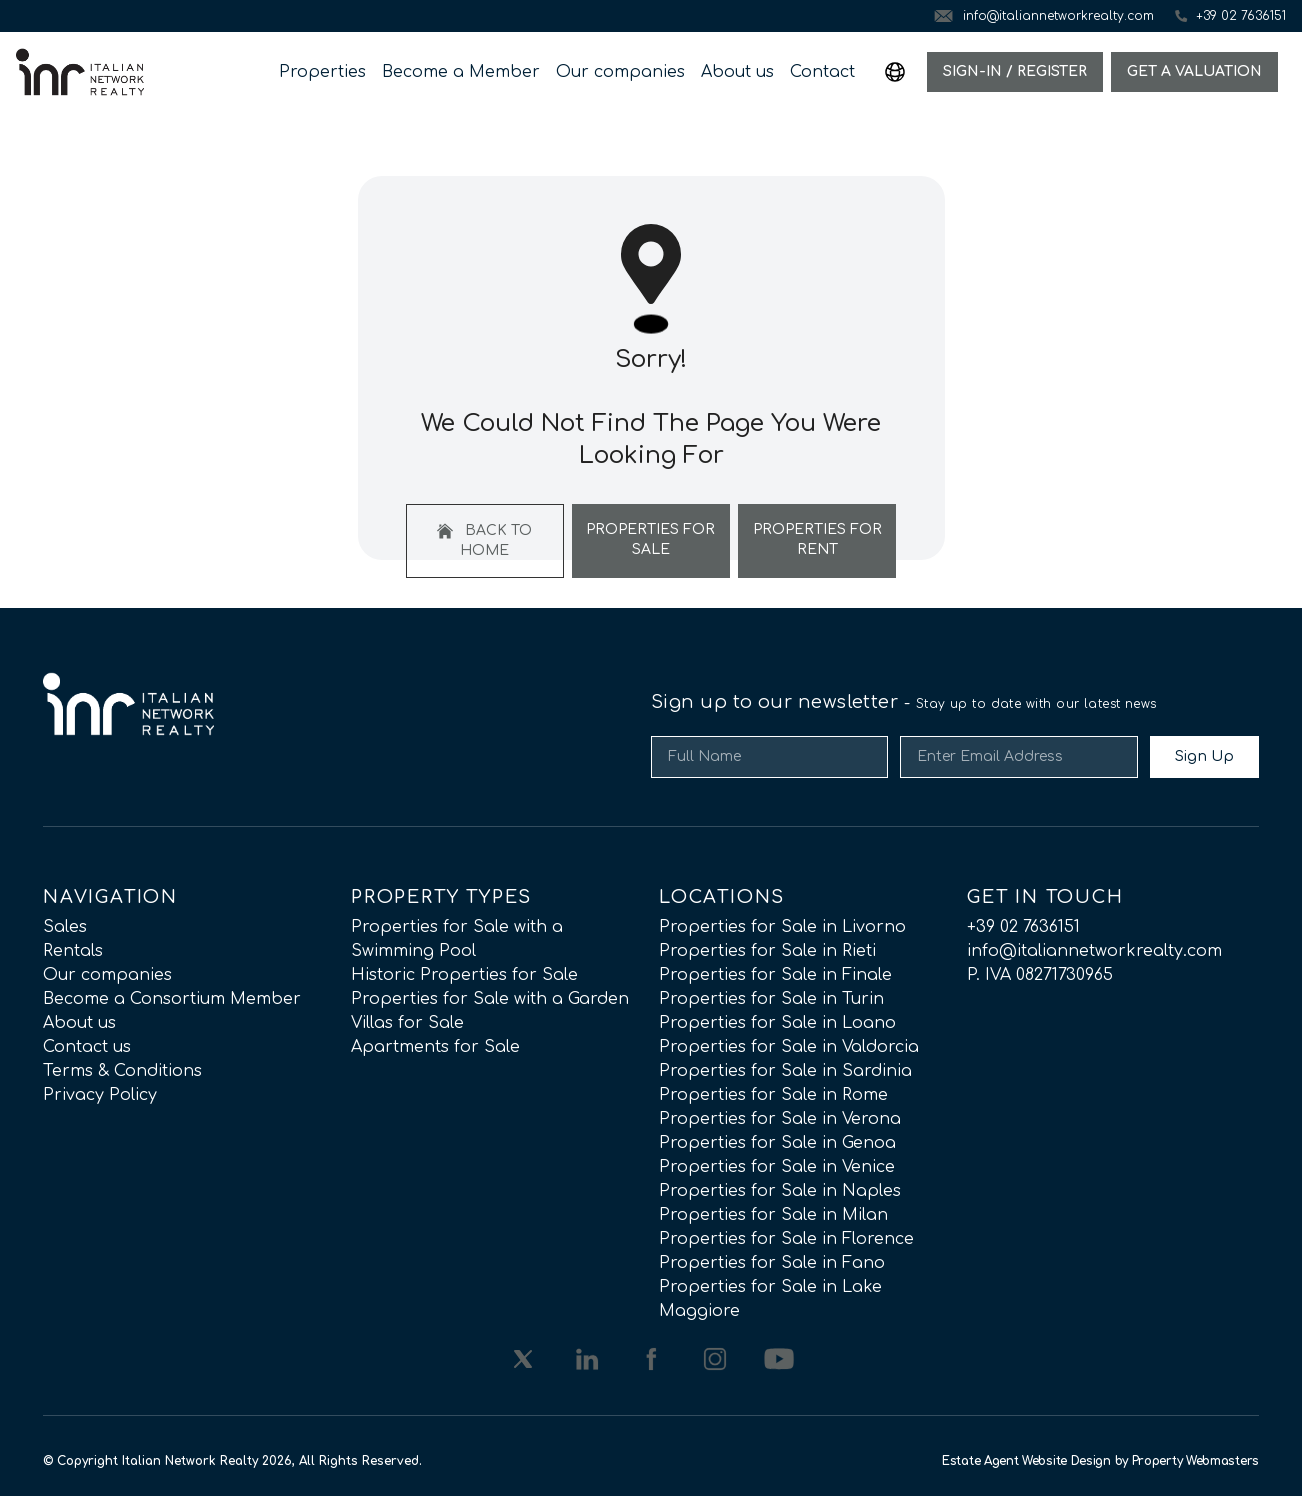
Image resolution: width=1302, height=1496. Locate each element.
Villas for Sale (407, 1023)
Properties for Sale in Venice (777, 1167)
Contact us (87, 1047)
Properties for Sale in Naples (780, 1191)
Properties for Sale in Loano (777, 1023)
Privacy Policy (100, 1095)
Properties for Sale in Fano (772, 1263)
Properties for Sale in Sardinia (785, 1071)
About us (737, 72)
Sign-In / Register (1015, 71)
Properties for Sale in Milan (773, 1215)
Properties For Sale (650, 539)
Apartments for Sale (435, 1047)
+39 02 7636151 (1023, 927)
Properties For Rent (817, 539)
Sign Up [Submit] (1204, 756)
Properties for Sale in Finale (775, 975)
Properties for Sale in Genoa (777, 1143)
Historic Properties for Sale (464, 975)
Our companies (620, 72)
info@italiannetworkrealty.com (1094, 951)
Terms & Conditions (122, 1071)
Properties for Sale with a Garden (490, 999)
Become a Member (461, 72)
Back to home (484, 540)
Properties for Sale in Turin (771, 999)
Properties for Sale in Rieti (767, 951)
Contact (822, 72)
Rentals (73, 951)
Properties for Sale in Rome (773, 1095)
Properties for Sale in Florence (786, 1239)
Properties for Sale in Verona (780, 1119)
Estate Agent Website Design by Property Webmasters (1100, 1461)
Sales (65, 927)
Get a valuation (1194, 71)
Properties (322, 72)
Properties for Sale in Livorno (782, 927)
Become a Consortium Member (172, 999)
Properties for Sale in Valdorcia (789, 1047)
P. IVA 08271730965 (1040, 975)
